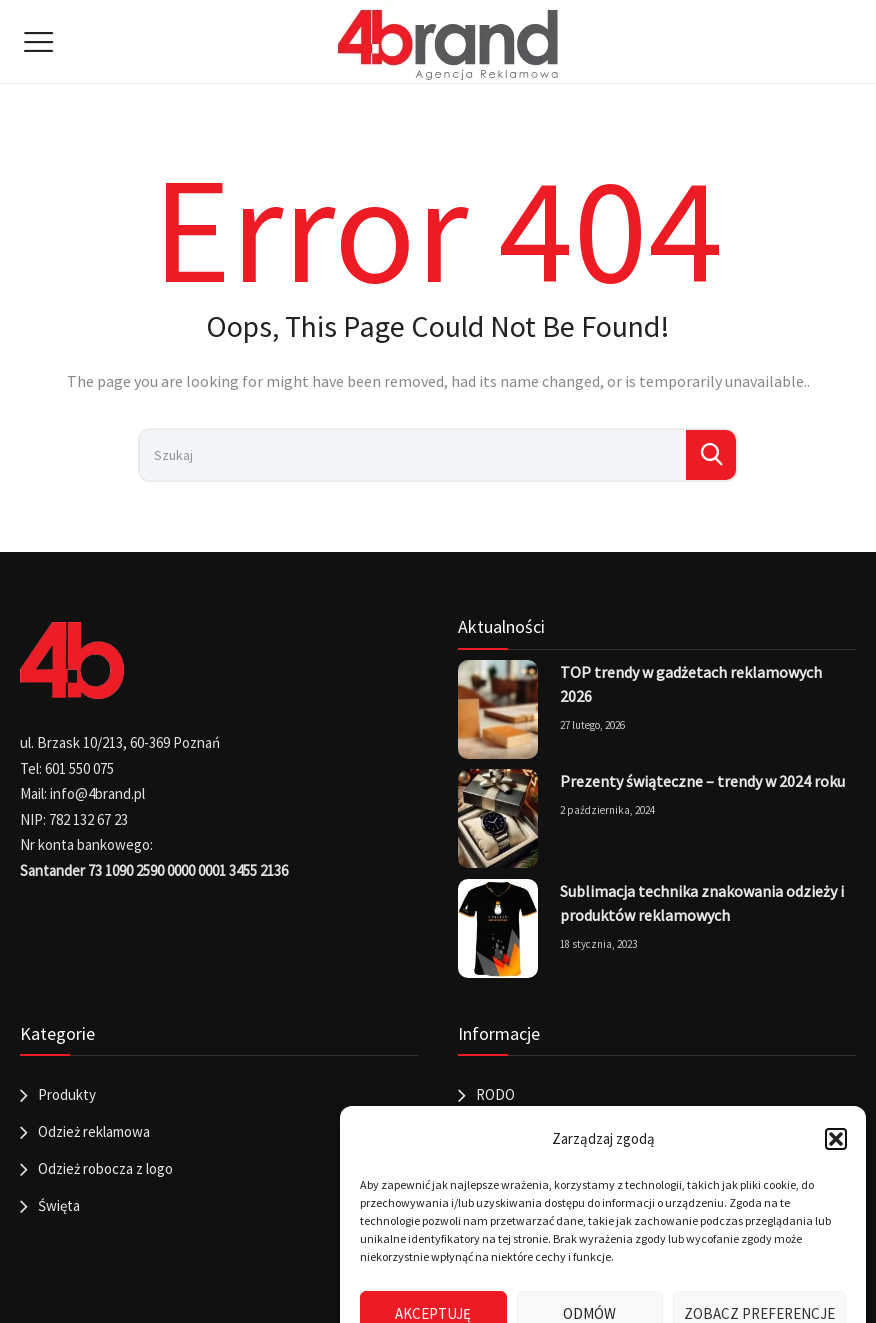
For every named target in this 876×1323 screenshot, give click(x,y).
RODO (495, 1094)
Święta (59, 1205)
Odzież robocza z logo (105, 1168)
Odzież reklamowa (94, 1131)
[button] (836, 1139)
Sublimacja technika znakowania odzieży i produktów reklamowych (702, 903)
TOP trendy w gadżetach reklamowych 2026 (691, 684)
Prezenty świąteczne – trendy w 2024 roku (702, 781)
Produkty (67, 1094)
